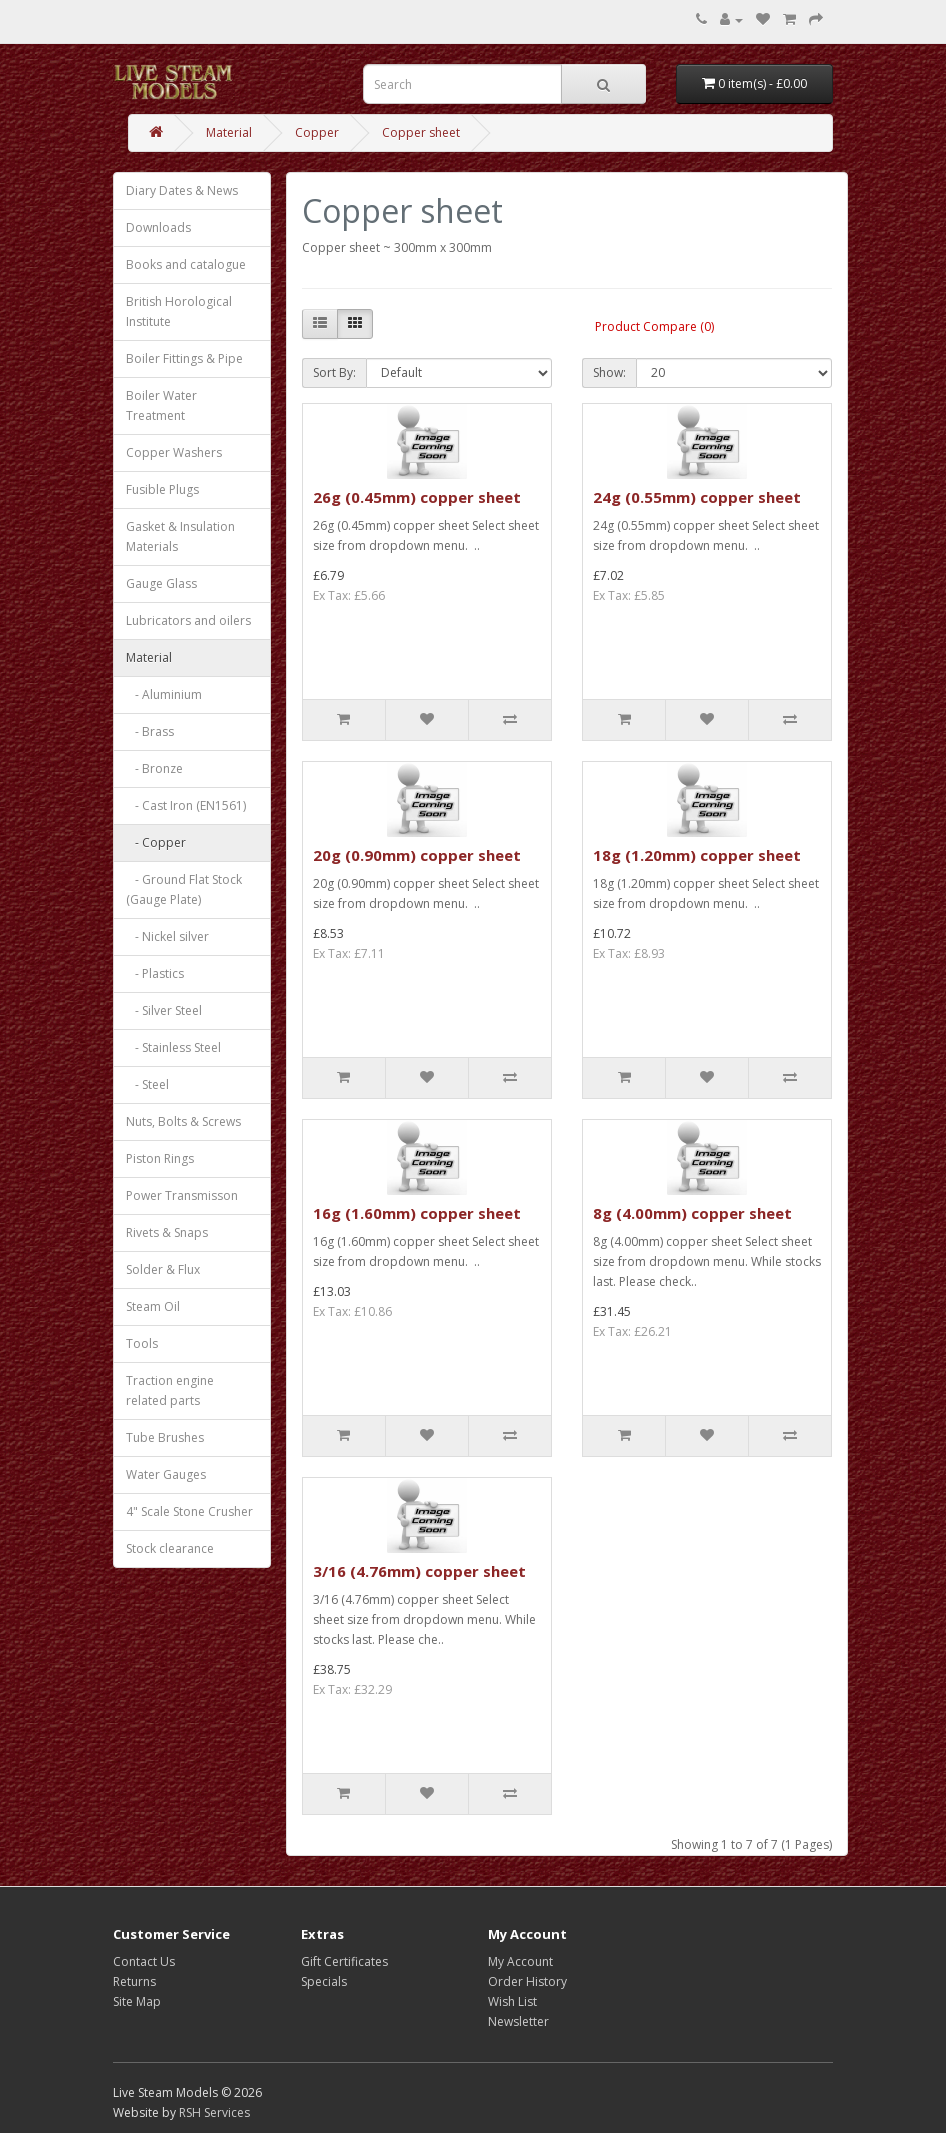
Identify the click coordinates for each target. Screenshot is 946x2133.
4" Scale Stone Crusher (189, 1511)
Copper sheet (421, 132)
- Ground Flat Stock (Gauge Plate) (184, 889)
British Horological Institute (179, 311)
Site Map (137, 2001)
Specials (324, 1981)
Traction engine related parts (170, 1390)
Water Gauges (166, 1474)
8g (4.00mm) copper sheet (692, 1213)
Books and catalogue (186, 264)
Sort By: (334, 372)
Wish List (512, 2001)
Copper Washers (174, 452)
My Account (520, 1961)
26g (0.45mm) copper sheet (417, 497)
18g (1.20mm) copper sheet (697, 855)
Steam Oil (153, 1306)
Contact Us (144, 1961)
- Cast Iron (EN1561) (186, 805)
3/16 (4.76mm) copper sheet (419, 1571)
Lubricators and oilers (188, 620)
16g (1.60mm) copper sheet (417, 1213)
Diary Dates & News (182, 190)
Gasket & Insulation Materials (180, 536)
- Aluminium (164, 694)
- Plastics (155, 973)
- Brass (150, 731)
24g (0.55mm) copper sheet (697, 497)
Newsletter (518, 2021)
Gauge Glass (161, 583)
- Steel (147, 1084)
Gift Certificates (344, 1961)
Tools (142, 1343)
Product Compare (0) (654, 326)
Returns (134, 1981)
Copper (317, 132)
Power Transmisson (182, 1195)
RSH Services (214, 2112)
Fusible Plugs (162, 489)
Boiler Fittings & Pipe (184, 358)
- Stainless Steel (173, 1047)
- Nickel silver (167, 936)
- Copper (156, 842)
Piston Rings (160, 1158)
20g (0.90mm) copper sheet (417, 855)
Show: (609, 372)
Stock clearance (170, 1548)
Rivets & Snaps (167, 1232)
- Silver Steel (164, 1010)
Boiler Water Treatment (161, 405)
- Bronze (154, 768)
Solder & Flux (163, 1269)
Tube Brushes (165, 1437)
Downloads (158, 227)
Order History (527, 1981)
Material (229, 132)
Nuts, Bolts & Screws (183, 1121)
